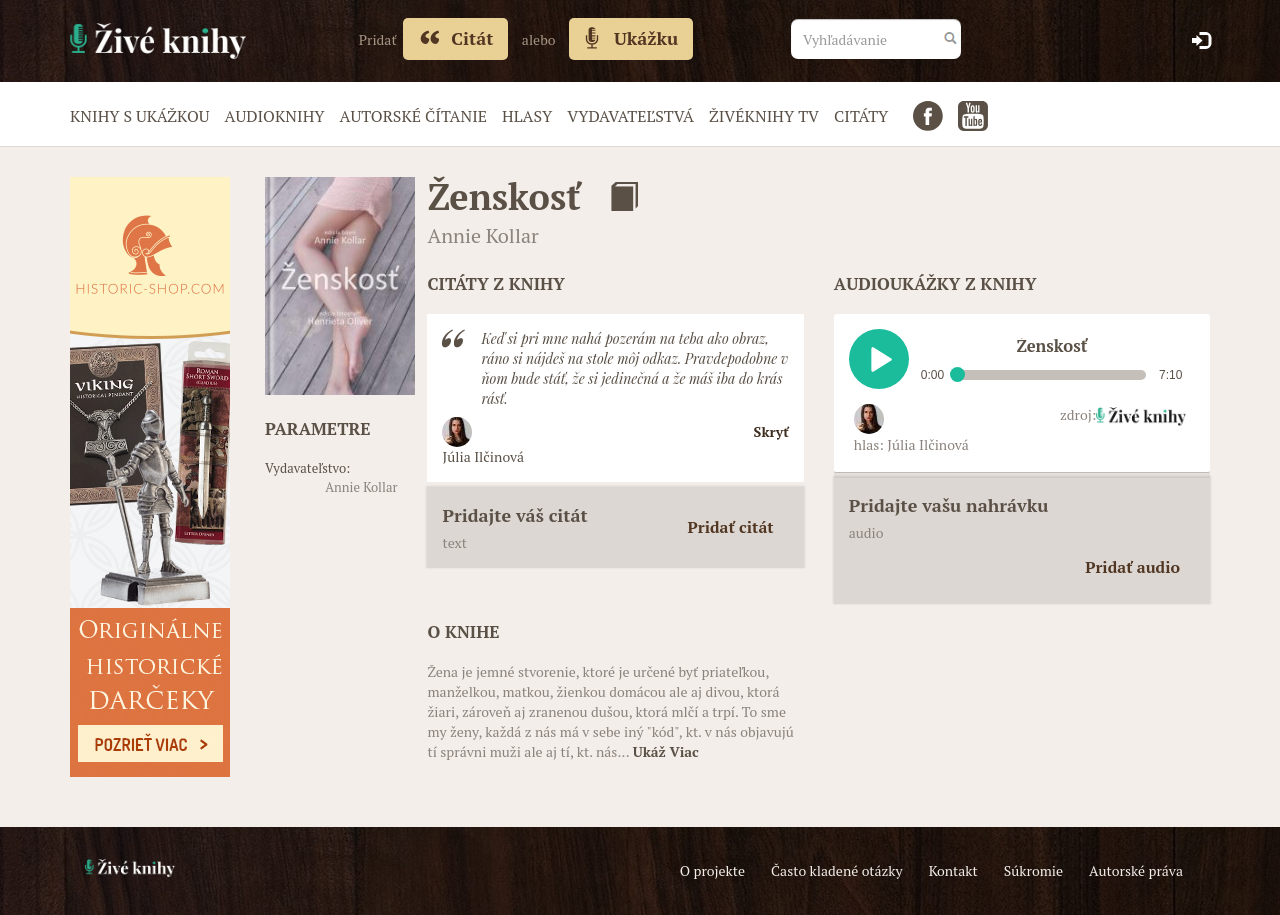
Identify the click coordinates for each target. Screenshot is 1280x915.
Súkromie (1033, 870)
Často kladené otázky (837, 870)
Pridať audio (1132, 567)
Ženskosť (503, 196)
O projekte (712, 870)
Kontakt (953, 870)
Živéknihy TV (764, 116)
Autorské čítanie (413, 116)
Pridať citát (731, 527)
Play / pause (879, 359)
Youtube (973, 116)
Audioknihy (274, 116)
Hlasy (527, 116)
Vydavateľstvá (630, 116)
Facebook (928, 116)
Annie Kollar (361, 487)
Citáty (861, 116)
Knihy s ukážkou (139, 116)
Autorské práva (1136, 870)
